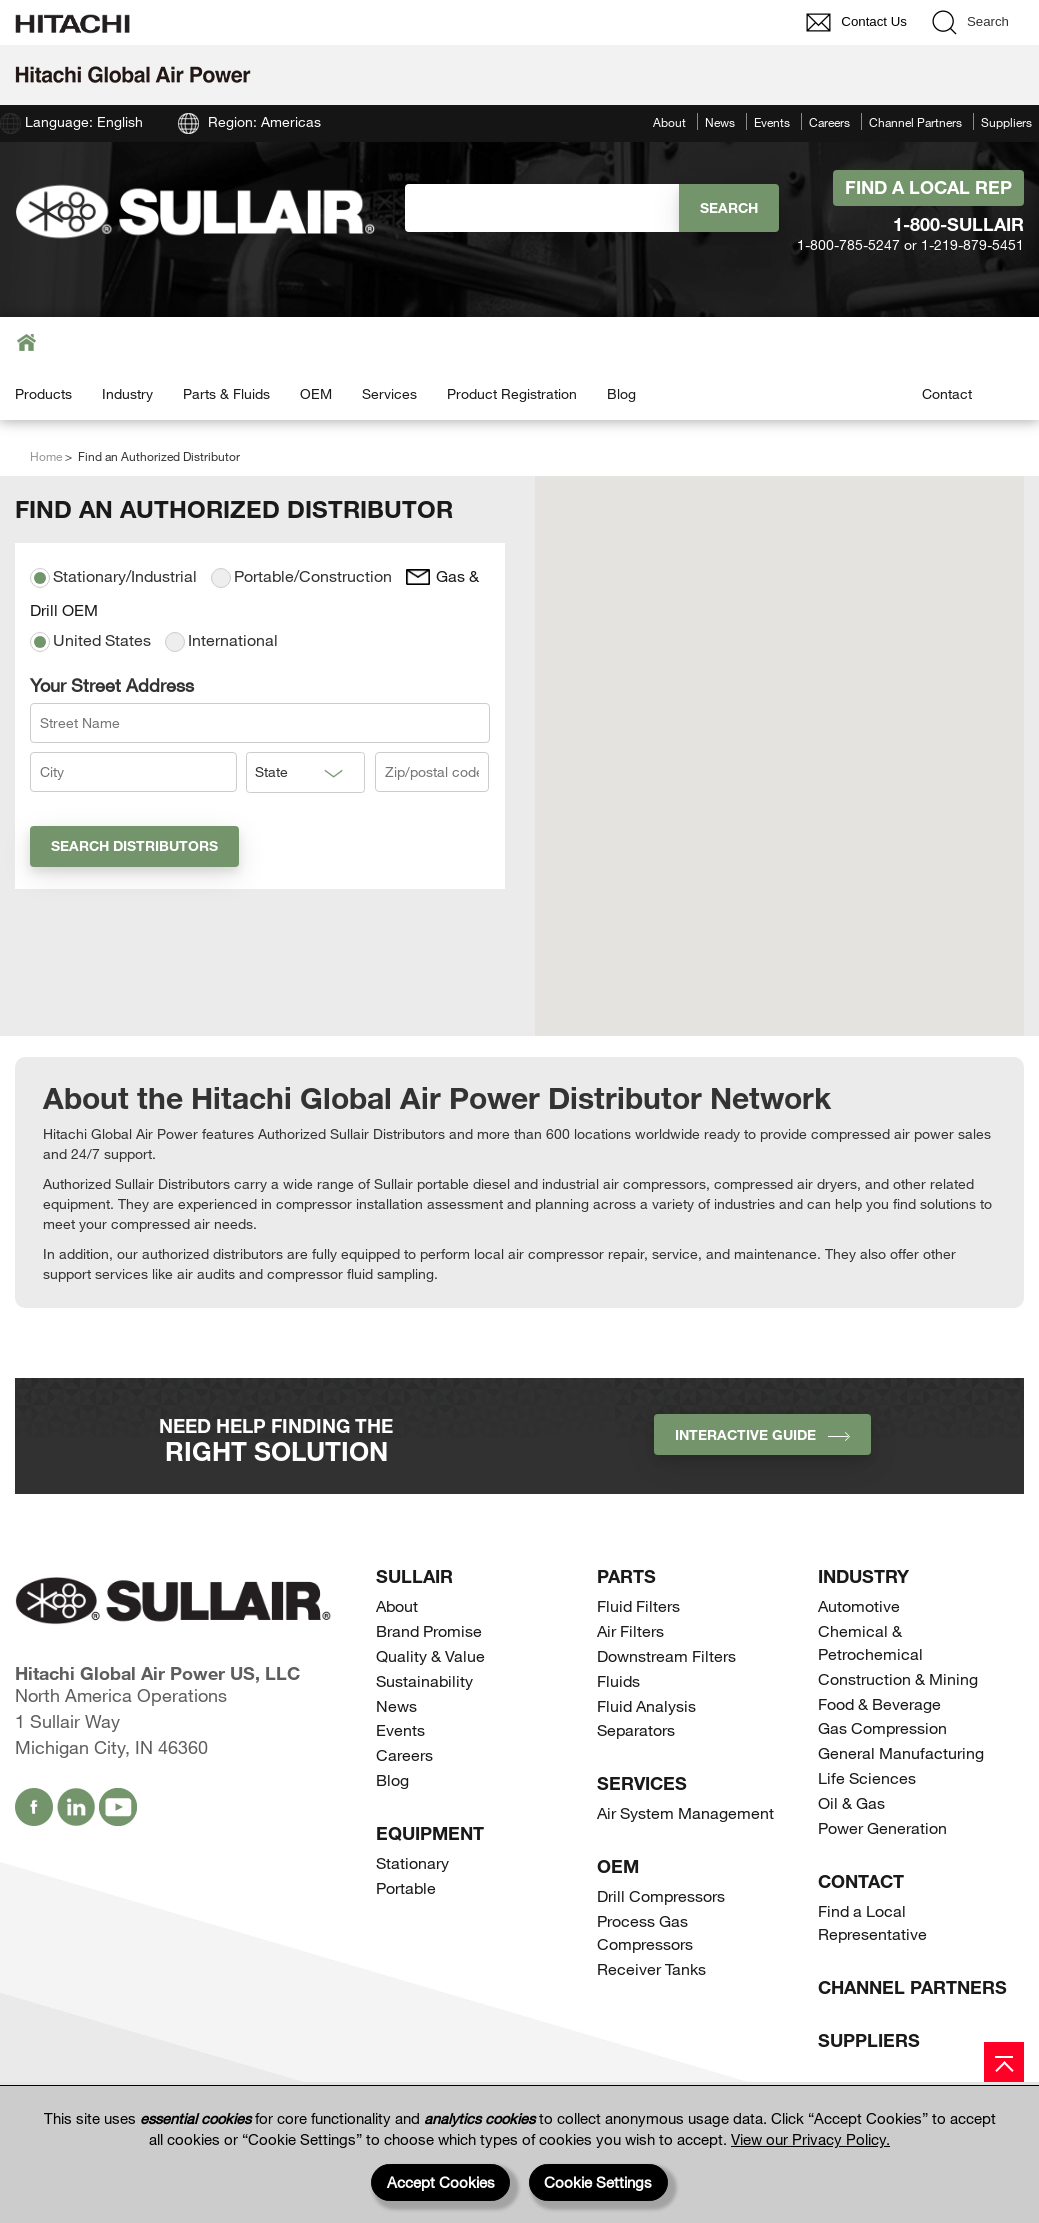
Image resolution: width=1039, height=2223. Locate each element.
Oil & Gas (851, 1802)
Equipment (430, 1833)
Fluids (618, 1680)
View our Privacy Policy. (810, 2139)
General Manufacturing (901, 1752)
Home (46, 456)
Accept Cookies (441, 2182)
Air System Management (685, 1812)
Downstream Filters (666, 1655)
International (221, 641)
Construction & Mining (898, 1678)
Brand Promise (429, 1630)
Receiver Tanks (651, 1968)
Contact (947, 393)
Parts (626, 1576)
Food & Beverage (879, 1703)
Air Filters (630, 1630)
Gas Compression (882, 1727)
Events (772, 122)
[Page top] (1004, 2062)
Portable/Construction (301, 577)
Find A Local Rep (928, 187)
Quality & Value (430, 1655)
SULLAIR (414, 1576)
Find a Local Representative (872, 1922)
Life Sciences (867, 1777)
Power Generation (882, 1827)
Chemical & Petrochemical (870, 1642)
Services (389, 393)
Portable (406, 1887)
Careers (829, 122)
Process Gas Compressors (645, 1932)
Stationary (412, 1862)
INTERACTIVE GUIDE (762, 1434)
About (669, 122)
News (720, 122)
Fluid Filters (638, 1605)
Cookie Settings (598, 2182)
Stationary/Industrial (113, 577)
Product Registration (512, 393)
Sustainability (424, 1680)
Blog (621, 393)
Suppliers (1006, 122)
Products (43, 393)
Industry (127, 393)
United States (90, 641)
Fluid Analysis (646, 1705)
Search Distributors (134, 845)
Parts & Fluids (226, 393)
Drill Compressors (661, 1895)
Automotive (859, 1605)
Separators (636, 1729)
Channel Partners (915, 122)
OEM (316, 393)
